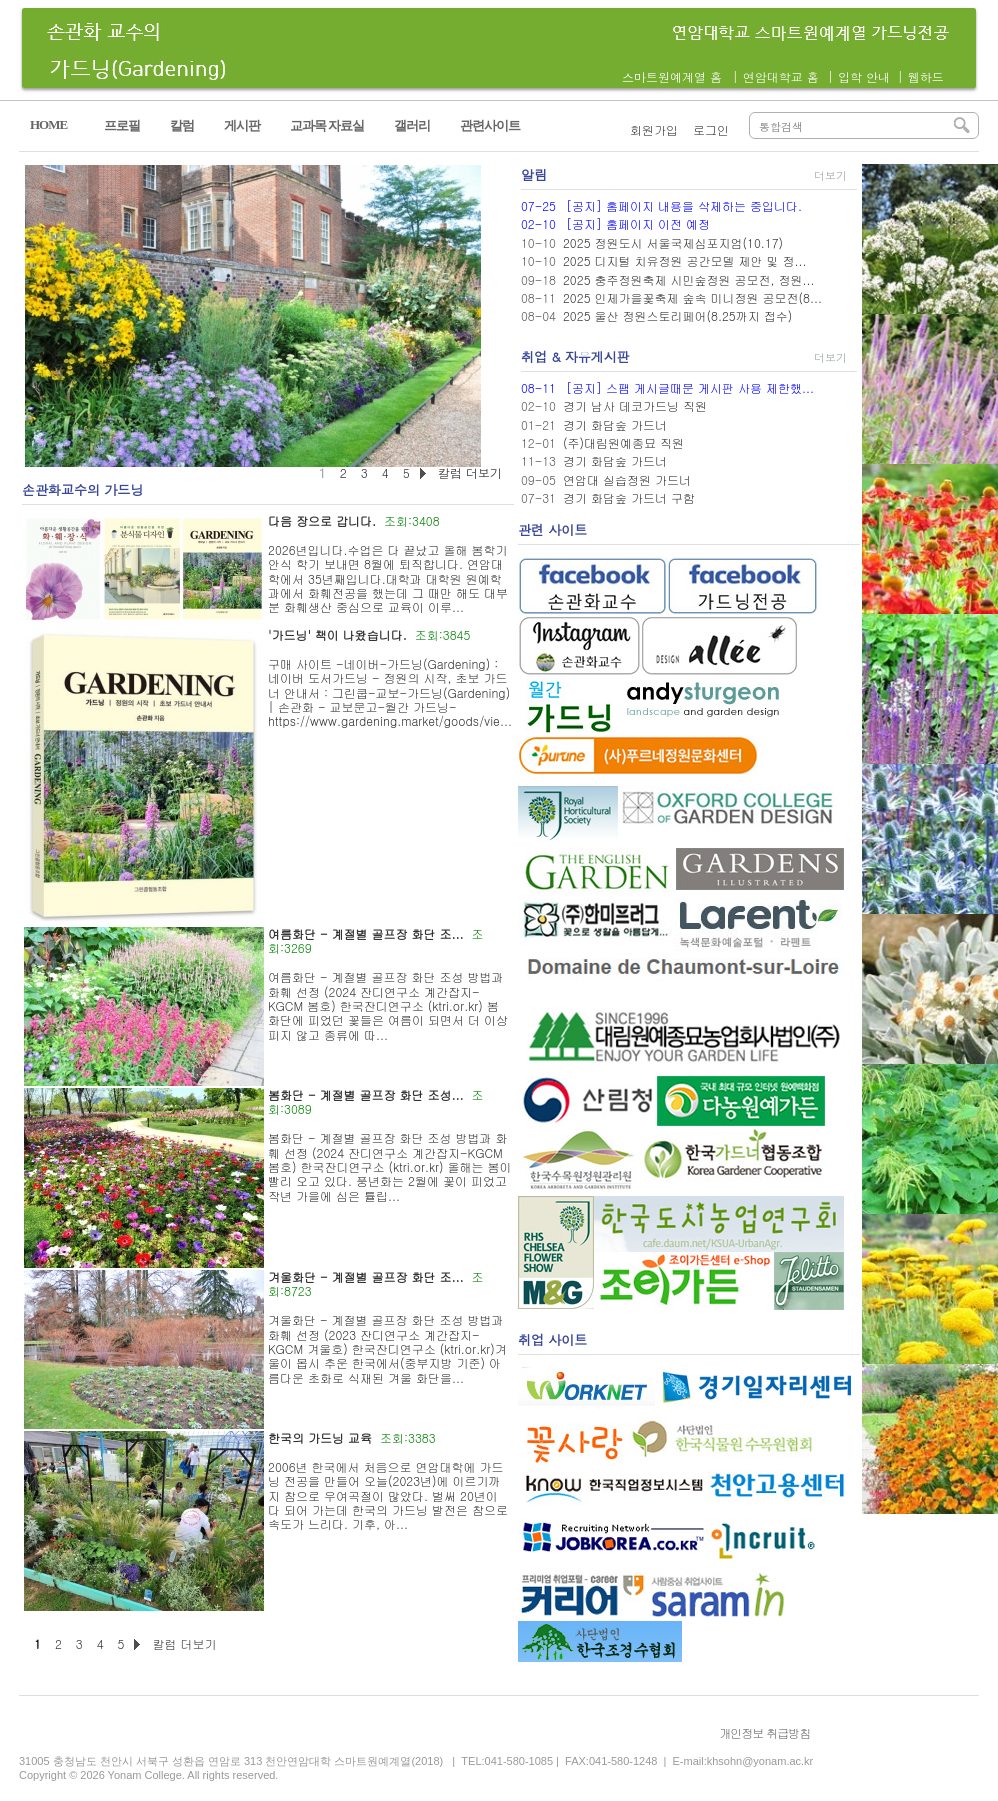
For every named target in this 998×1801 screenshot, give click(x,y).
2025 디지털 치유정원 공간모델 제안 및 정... (685, 260)
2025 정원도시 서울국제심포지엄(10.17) (673, 242)
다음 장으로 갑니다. (322, 520)
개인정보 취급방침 (764, 1732)
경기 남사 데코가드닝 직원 (635, 405)
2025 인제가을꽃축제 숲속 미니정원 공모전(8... (692, 297)
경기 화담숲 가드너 (615, 424)
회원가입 (654, 129)
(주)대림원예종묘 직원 (623, 442)
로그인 (711, 129)
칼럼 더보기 (184, 1643)
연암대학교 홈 (781, 76)
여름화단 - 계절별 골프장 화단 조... (366, 933)
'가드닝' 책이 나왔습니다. (337, 634)
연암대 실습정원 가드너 (627, 479)
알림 (534, 174)
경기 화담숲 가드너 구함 (629, 497)
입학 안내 (864, 76)
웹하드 (926, 76)
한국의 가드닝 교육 (320, 1437)
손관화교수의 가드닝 (82, 489)
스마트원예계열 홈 (672, 76)
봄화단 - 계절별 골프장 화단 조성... (366, 1094)
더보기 (830, 175)
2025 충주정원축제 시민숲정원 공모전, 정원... (689, 279)
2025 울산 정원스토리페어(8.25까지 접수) (677, 315)
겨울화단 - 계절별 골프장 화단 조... (366, 1276)
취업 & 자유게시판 (575, 356)
